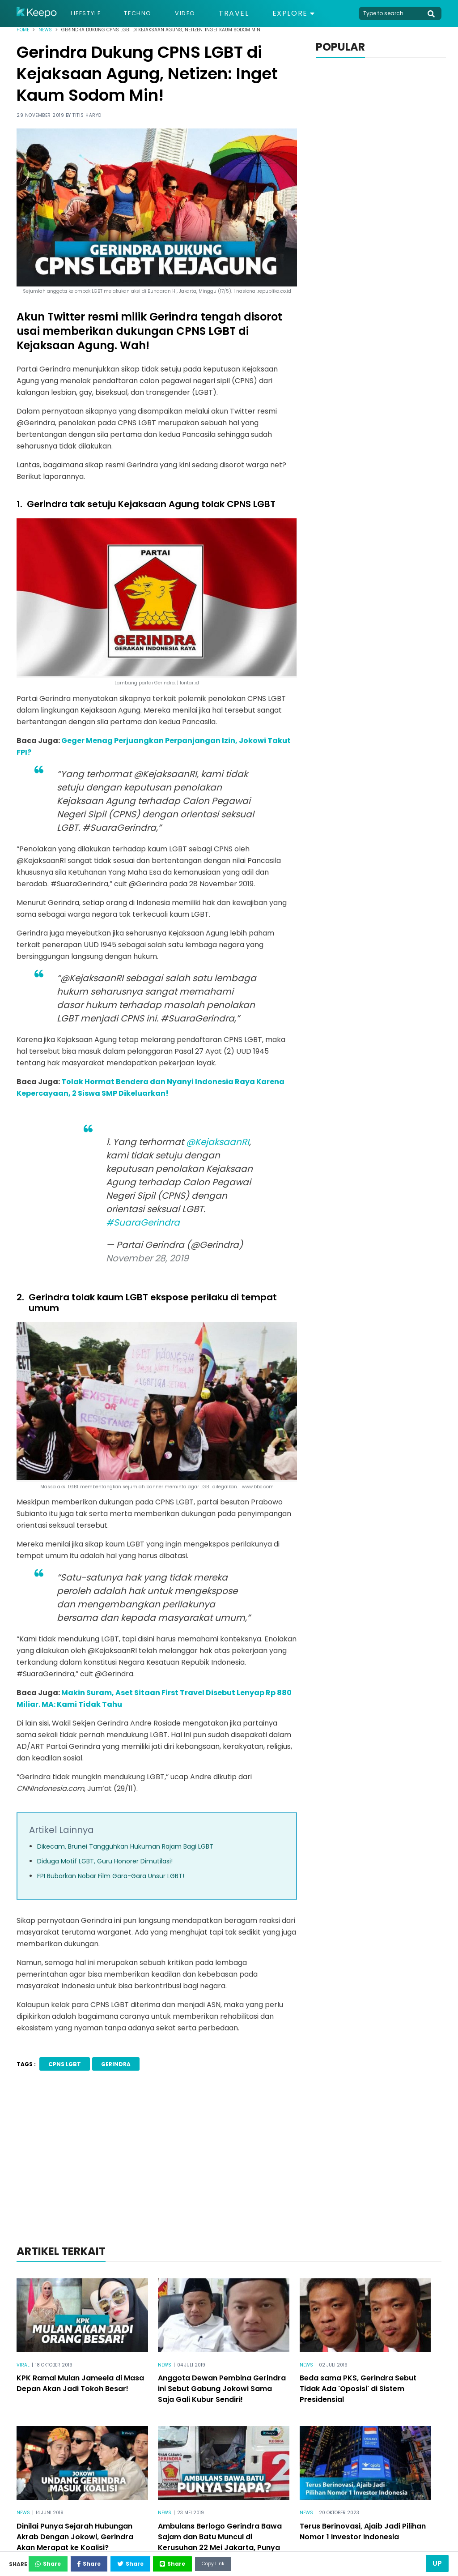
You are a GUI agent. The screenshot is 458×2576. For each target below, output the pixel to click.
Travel (254, 13)
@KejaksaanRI (217, 1142)
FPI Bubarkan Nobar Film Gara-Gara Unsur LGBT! (110, 1875)
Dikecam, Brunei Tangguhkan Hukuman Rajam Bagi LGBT (125, 1846)
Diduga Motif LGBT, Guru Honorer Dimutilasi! (105, 1861)
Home (23, 29)
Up (437, 2563)
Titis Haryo (87, 115)
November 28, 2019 (147, 1258)
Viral (23, 2363)
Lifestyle (90, 13)
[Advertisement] (229, 2168)
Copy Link (289, 2561)
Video (203, 13)
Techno (150, 13)
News (45, 29)
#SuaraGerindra (143, 1222)
